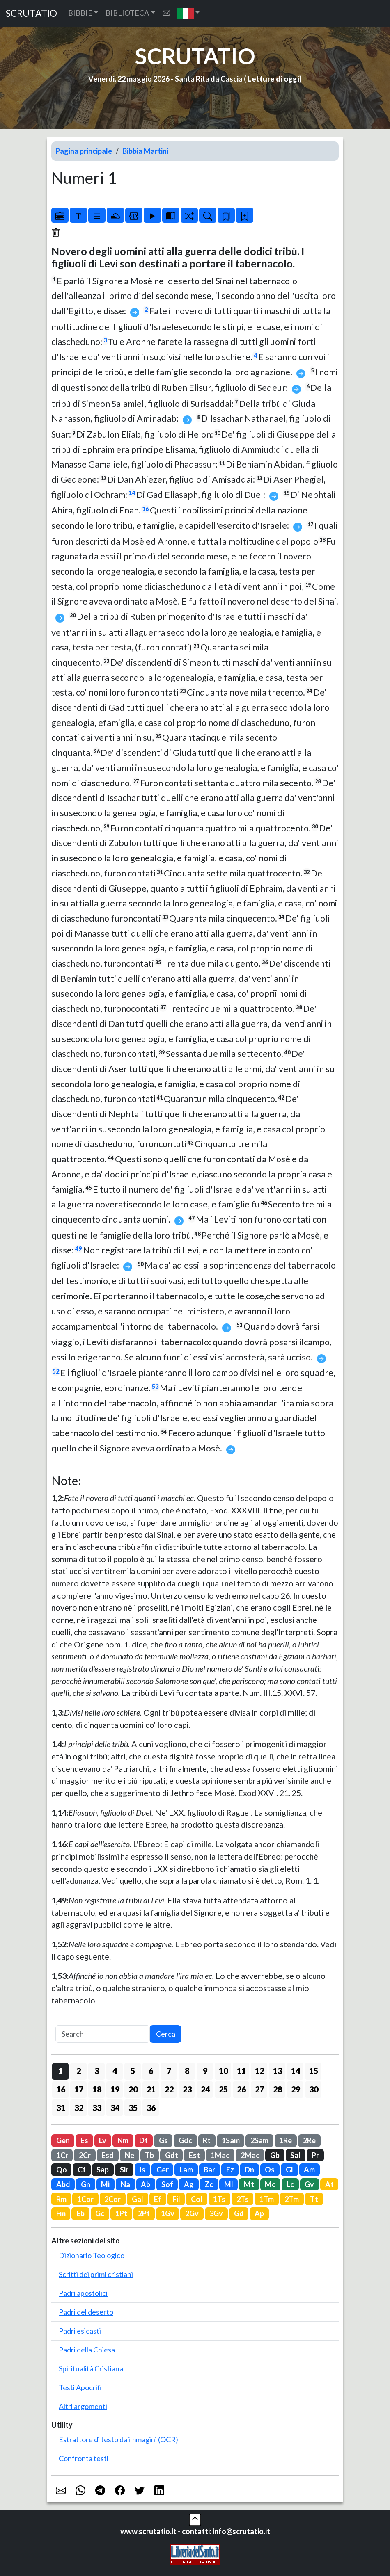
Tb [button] (149, 2155)
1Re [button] (285, 2140)
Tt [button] (314, 2199)
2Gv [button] (192, 2213)
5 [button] (133, 2071)
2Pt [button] (144, 2213)
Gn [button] (85, 2184)
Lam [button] (186, 2169)
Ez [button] (230, 2169)
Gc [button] (99, 2213)
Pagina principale (83, 150)
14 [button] (295, 2071)
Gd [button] (239, 2213)
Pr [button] (315, 2155)
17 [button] (78, 2089)
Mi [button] (105, 2184)
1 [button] (60, 2071)
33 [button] (96, 2108)
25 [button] (223, 2089)
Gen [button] (63, 2140)
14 (131, 492)
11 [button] (241, 2071)
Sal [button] (295, 2155)
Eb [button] (80, 2213)
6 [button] (151, 2071)
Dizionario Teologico (91, 2255)
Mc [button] (270, 2184)
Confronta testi (83, 2458)
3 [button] (96, 2071)
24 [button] (205, 2089)
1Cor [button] (85, 2199)
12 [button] (259, 2071)
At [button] (329, 2184)
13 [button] (277, 2071)
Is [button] (142, 2169)
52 (56, 1371)
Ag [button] (189, 2184)
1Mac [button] (220, 2155)
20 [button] (133, 2089)
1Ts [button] (219, 2199)
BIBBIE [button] (80, 12)
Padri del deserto (86, 2311)
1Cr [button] (62, 2155)
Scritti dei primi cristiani (96, 2274)
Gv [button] (309, 2184)
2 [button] (78, 2071)
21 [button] (151, 2089)
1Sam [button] (231, 2140)
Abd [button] (63, 2184)
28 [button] (277, 2089)
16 (145, 508)
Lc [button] (290, 2184)
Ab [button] (145, 2184)
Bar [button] (209, 2169)
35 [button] (133, 2108)
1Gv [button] (167, 2213)
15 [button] (313, 2071)
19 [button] (114, 2089)
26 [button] (241, 2089)
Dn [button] (249, 2169)
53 (155, 1386)
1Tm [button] (266, 2199)
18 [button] (96, 2089)
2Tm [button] (291, 2199)
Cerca (165, 2033)
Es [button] (84, 2140)
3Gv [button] (216, 2213)
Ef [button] (157, 2199)
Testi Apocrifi (80, 2387)
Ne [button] (129, 2155)
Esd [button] (107, 2155)
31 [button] (60, 2108)
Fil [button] (176, 2199)
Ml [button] (228, 2184)
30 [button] (313, 2089)
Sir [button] (124, 2169)
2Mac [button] (250, 2155)
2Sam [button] (259, 2140)
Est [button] (194, 2155)
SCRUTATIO (31, 13)
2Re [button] (309, 2140)
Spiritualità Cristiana (91, 2368)
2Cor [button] (112, 2199)
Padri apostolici (83, 2293)
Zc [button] (208, 2184)
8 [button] (187, 2071)
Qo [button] (61, 2169)
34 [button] (114, 2108)
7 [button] (169, 2071)
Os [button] (270, 2169)
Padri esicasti (80, 2330)
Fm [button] (61, 2213)
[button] (189, 13)
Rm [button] (61, 2199)
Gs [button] (163, 2140)
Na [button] (125, 2184)
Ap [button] (259, 2213)
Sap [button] (102, 2169)
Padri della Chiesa (87, 2349)
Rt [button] (207, 2140)
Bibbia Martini (145, 150)
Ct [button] (82, 2169)
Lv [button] (102, 2140)
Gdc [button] (185, 2140)
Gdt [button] (171, 2155)
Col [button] (196, 2199)
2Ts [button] (242, 2199)
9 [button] (205, 2071)
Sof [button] (167, 2184)
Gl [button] (289, 2169)
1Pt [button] (121, 2213)
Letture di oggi (273, 78)
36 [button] (151, 2108)
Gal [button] (137, 2199)
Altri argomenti (83, 2406)
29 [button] (295, 2089)
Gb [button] (275, 2155)
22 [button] (169, 2089)
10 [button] (223, 2071)
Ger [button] (162, 2169)
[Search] (102, 2034)
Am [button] (309, 2169)
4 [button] (114, 2071)
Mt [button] (249, 2184)
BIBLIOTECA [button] (127, 12)
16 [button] (60, 2089)
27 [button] (259, 2089)
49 (78, 1248)
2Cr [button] (85, 2155)
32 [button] (78, 2108)
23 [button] (187, 2089)
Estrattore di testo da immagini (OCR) (118, 2439)
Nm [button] (122, 2140)
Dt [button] (143, 2140)
